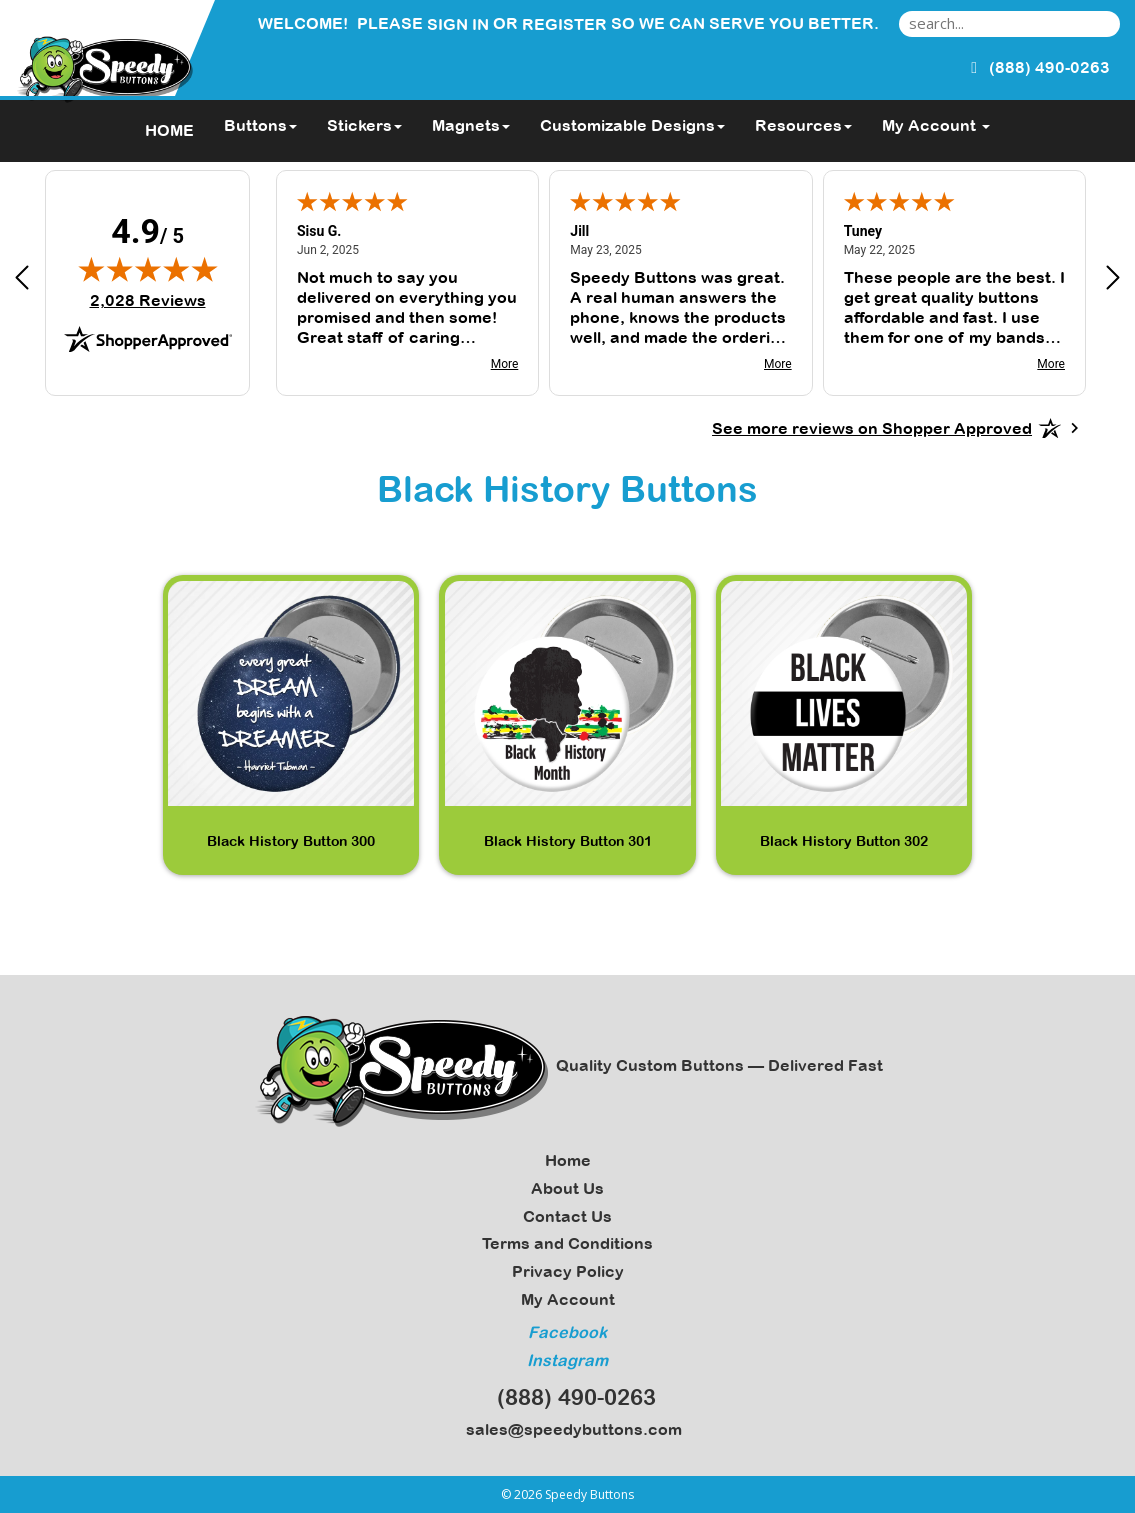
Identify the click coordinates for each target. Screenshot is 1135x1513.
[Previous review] (22, 280)
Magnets (471, 125)
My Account (568, 1299)
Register (564, 24)
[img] (148, 269)
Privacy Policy (568, 1271)
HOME (169, 130)
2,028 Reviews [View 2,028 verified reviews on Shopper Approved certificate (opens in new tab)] (148, 299)
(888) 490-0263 (567, 1397)
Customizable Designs (632, 125)
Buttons (260, 125)
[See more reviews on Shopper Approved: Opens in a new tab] (872, 428)
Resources (803, 125)
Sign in (458, 24)
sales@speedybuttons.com (568, 1429)
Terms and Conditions (567, 1243)
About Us (567, 1188)
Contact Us (567, 1216)
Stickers (364, 125)
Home (568, 1160)
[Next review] (1113, 280)
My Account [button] (936, 125)
